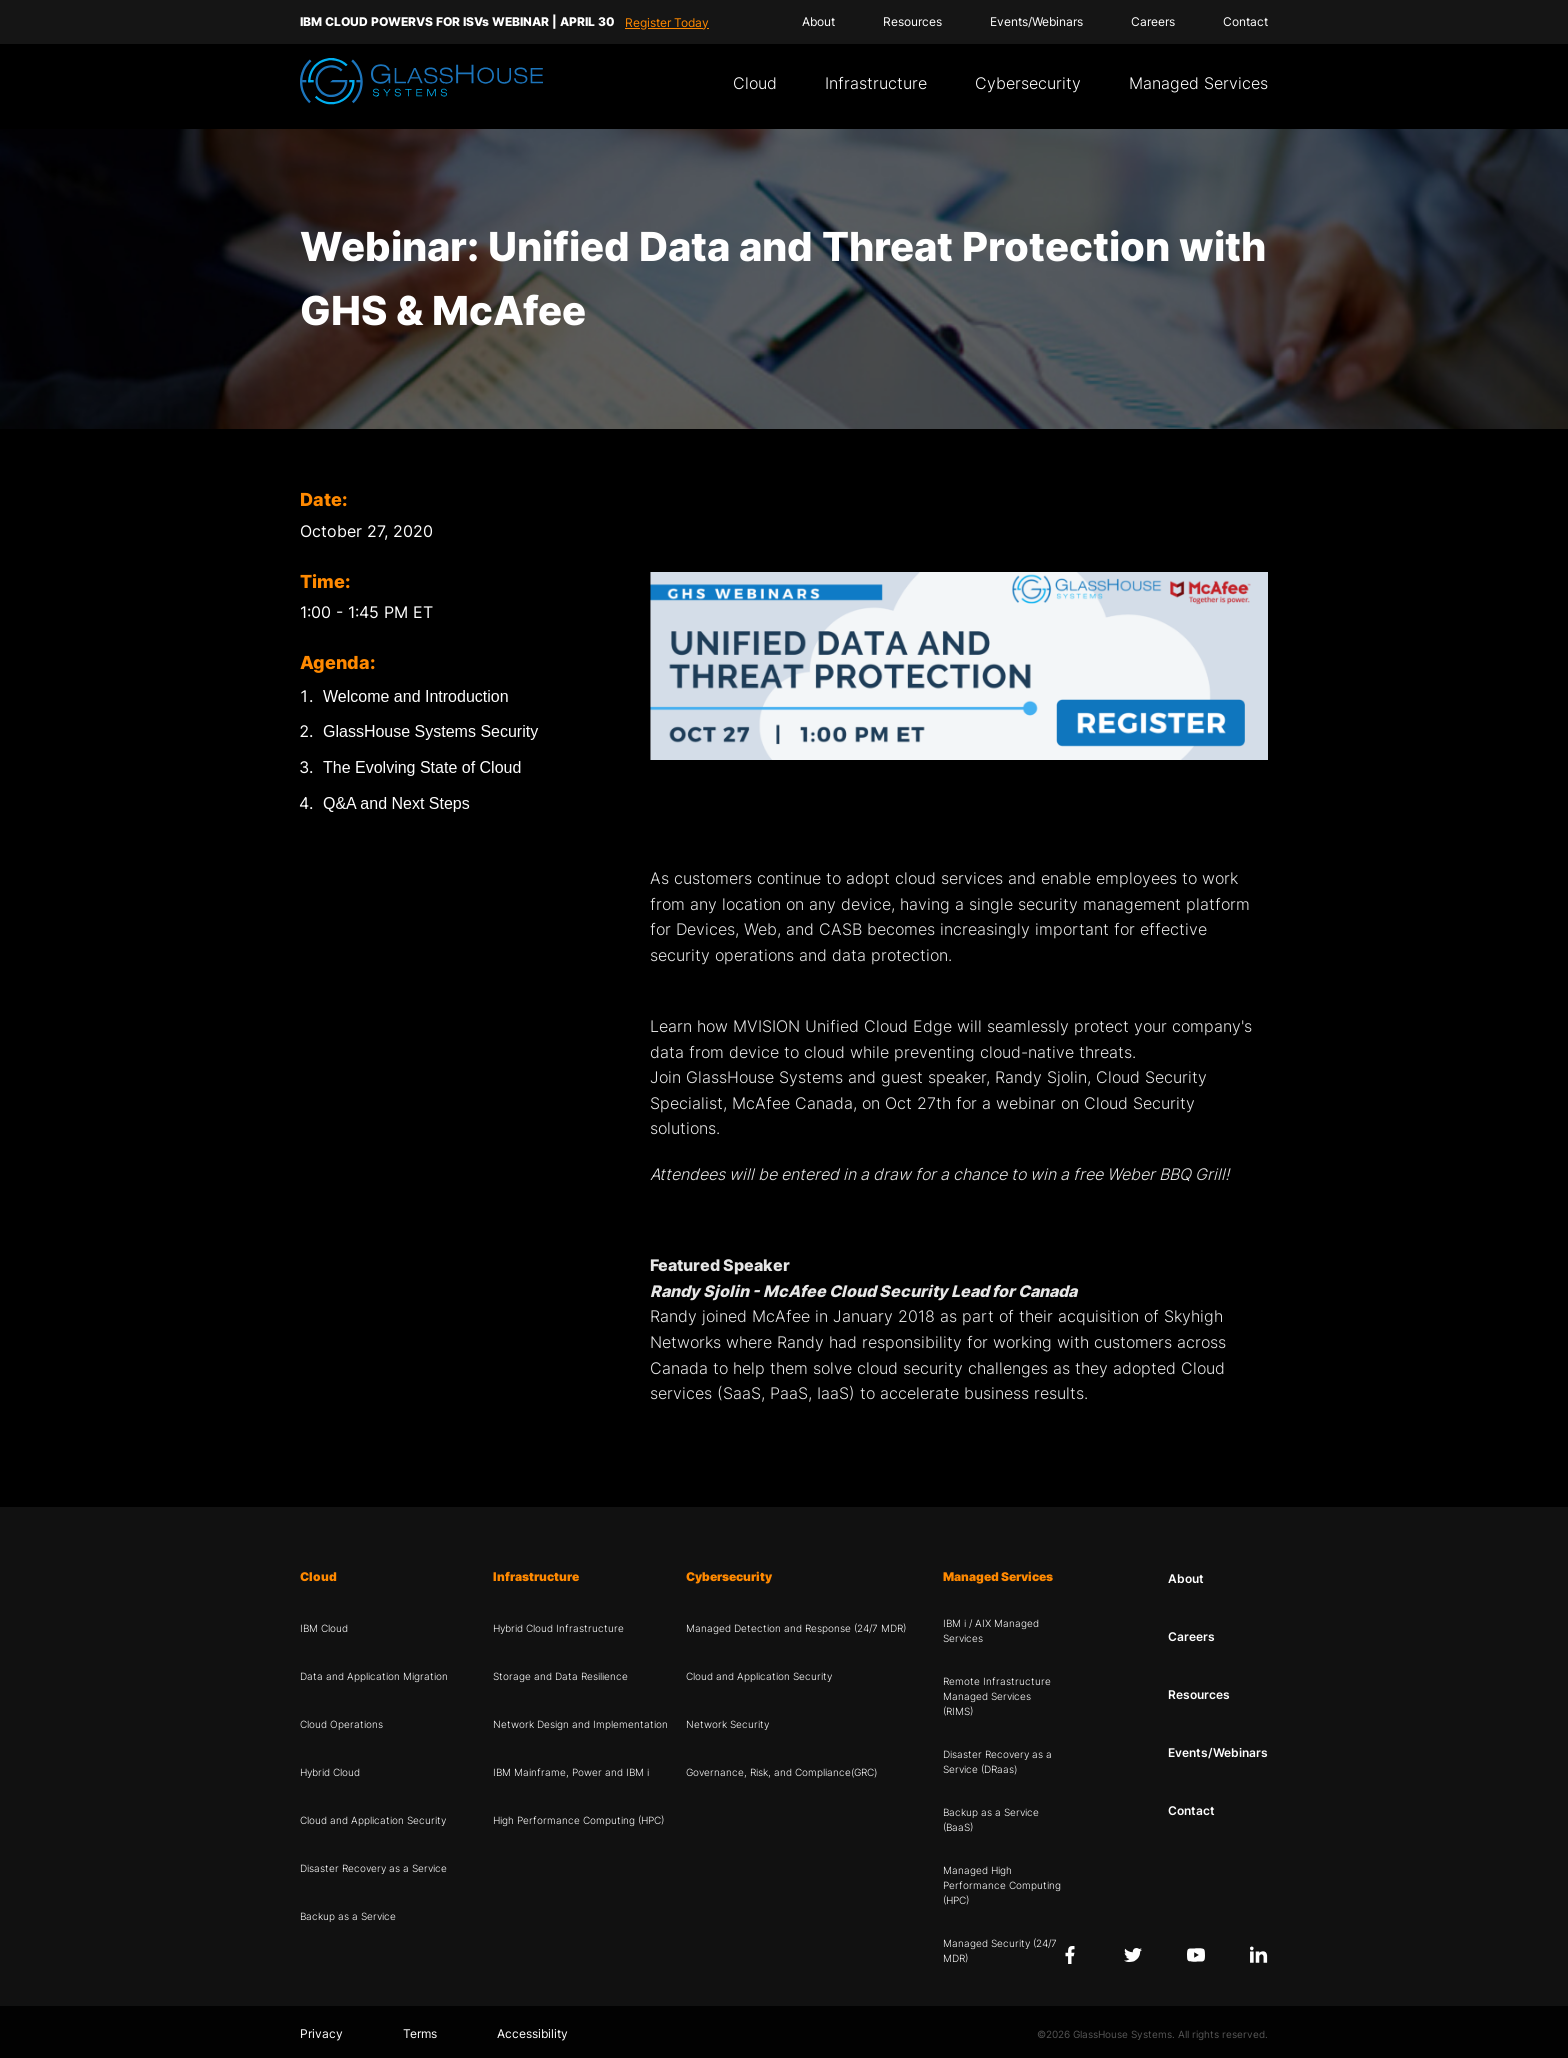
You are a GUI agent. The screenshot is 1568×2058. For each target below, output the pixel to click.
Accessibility (532, 2033)
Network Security (727, 1724)
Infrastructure (876, 83)
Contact (1245, 21)
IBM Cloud (324, 1628)
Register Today (667, 22)
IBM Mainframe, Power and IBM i (571, 1772)
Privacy (321, 2033)
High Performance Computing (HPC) (578, 1820)
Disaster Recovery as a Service (373, 1868)
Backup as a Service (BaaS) (991, 1819)
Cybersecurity (1028, 83)
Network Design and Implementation (580, 1724)
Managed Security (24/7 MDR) (1000, 1950)
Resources (912, 21)
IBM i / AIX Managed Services (991, 1630)
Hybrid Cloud (330, 1772)
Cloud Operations (341, 1724)
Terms (420, 2033)
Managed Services (1198, 83)
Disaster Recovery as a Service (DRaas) (997, 1761)
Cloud (755, 83)
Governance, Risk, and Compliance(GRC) (781, 1772)
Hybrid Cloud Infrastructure (558, 1628)
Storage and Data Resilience (560, 1676)
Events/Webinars (1036, 21)
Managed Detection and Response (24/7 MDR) (796, 1628)
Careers (1153, 21)
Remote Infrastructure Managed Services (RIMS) (997, 1696)
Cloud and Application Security (373, 1820)
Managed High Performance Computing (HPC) (1002, 1885)
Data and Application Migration (374, 1676)
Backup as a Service (348, 1916)
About (818, 21)
